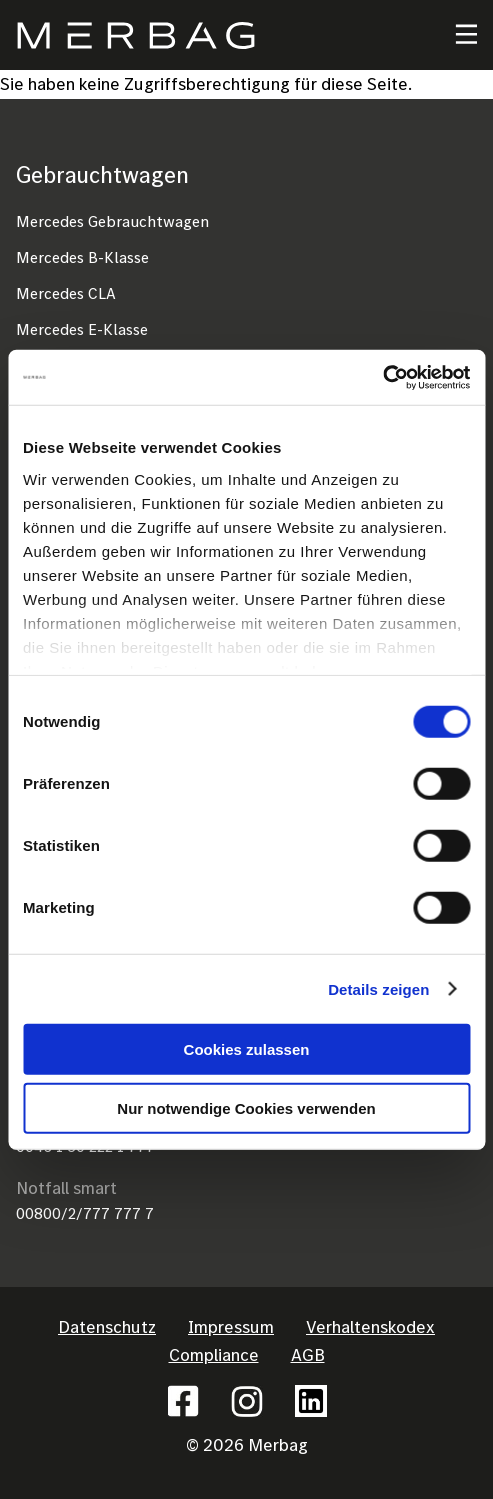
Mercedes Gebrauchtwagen (112, 221)
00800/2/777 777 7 (85, 1213)
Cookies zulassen (247, 1049)
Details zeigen (378, 988)
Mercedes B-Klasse (82, 257)
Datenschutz (107, 1326)
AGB (308, 1354)
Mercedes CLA (66, 293)
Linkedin (311, 1401)
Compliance (214, 1354)
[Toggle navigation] (454, 35)
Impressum (231, 1326)
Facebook (183, 1401)
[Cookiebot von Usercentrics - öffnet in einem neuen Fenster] (382, 377)
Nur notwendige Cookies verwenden (246, 1108)
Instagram (247, 1401)
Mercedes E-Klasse (82, 329)
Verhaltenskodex (370, 1326)
